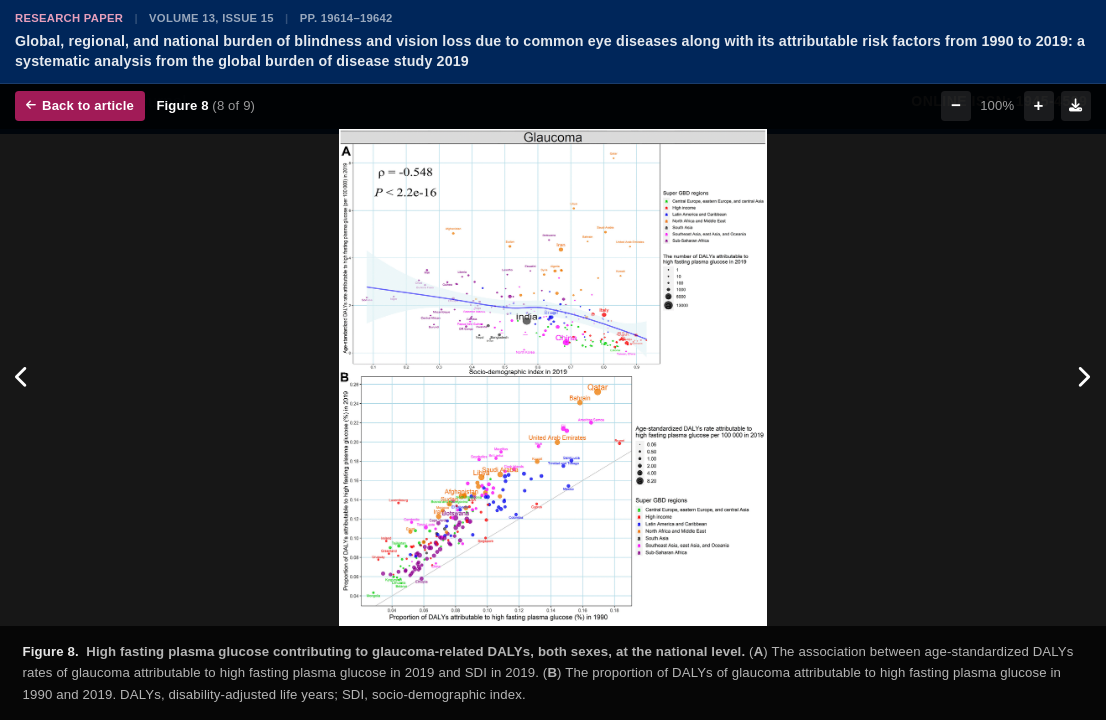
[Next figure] (1083, 377)
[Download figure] (1076, 106)
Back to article (80, 105)
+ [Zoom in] (1039, 105)
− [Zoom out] (956, 105)
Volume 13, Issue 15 (211, 18)
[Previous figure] (22, 377)
